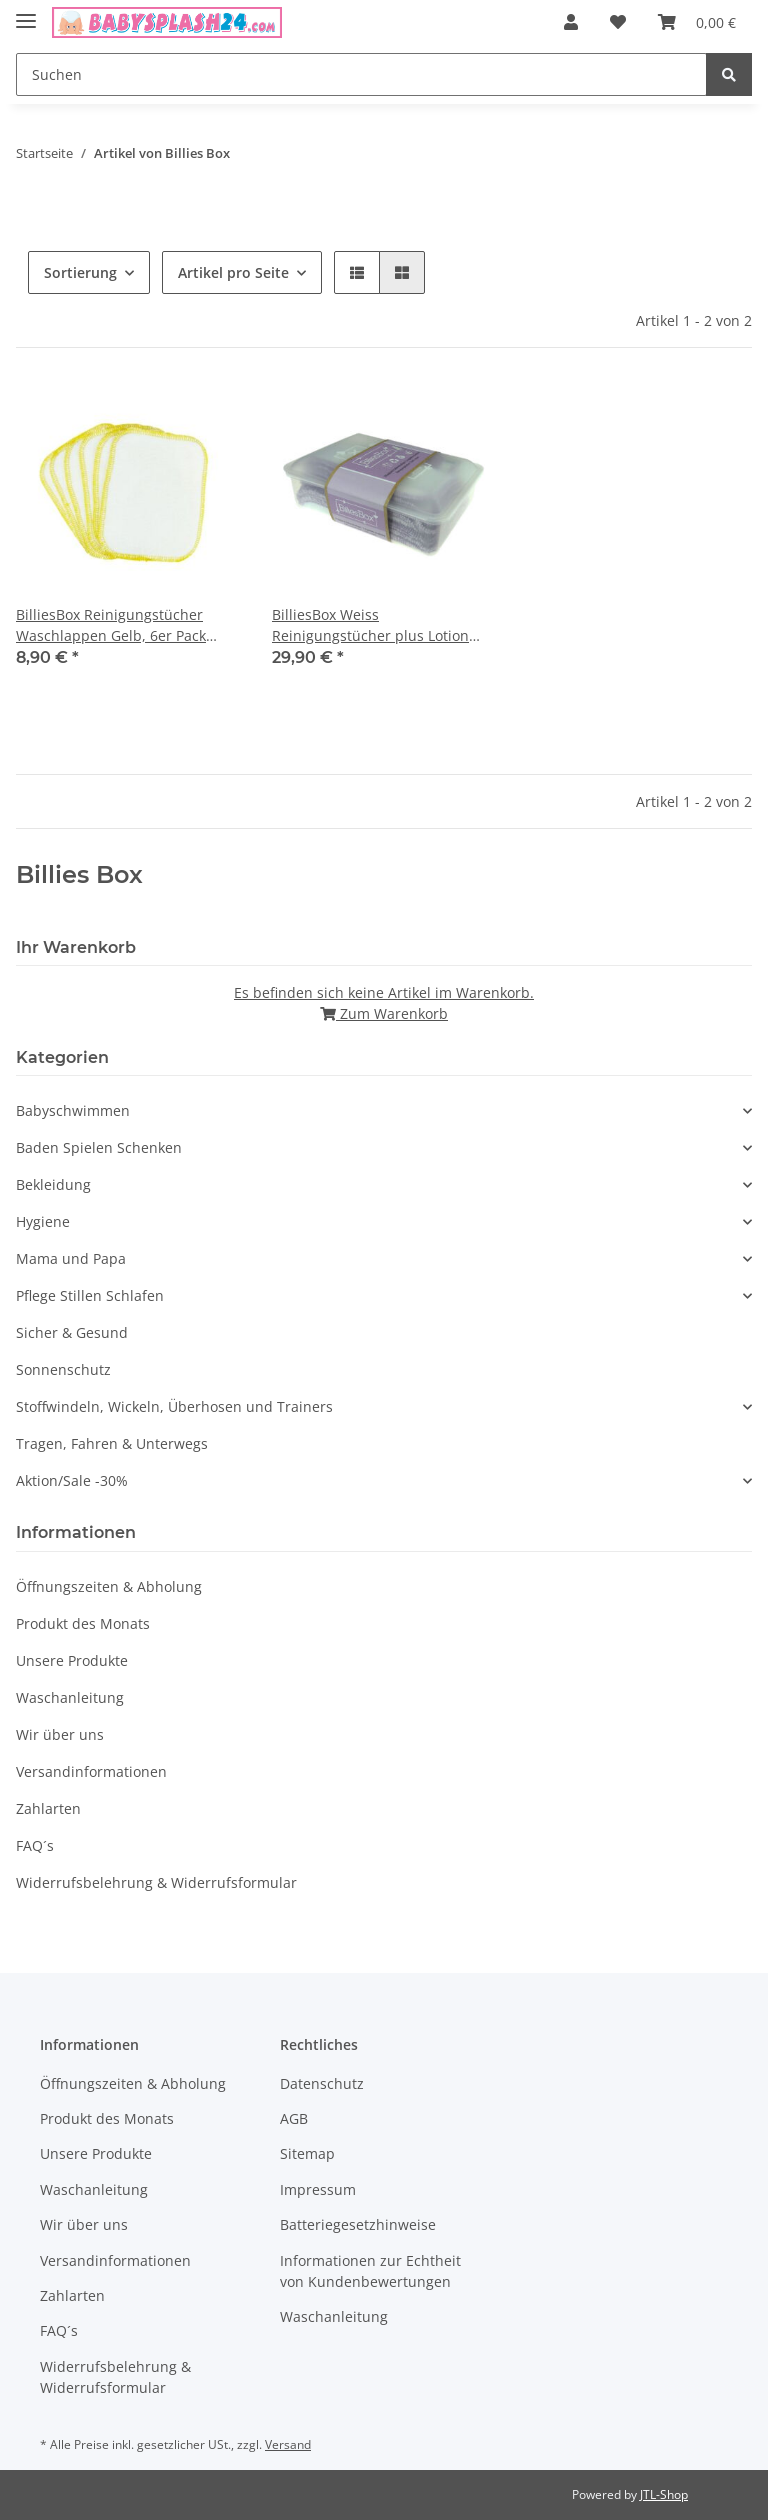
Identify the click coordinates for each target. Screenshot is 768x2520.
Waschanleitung (70, 1697)
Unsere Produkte (72, 1660)
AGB (294, 2118)
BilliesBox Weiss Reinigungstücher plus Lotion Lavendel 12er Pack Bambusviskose (370, 625)
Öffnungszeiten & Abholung (109, 1586)
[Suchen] (361, 74)
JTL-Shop (664, 2494)
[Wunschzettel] (618, 22)
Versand (288, 2444)
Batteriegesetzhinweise (358, 2224)
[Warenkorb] (697, 22)
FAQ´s (35, 1845)
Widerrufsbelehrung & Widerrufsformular (156, 1882)
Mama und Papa (71, 1258)
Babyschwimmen (73, 1110)
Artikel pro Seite (233, 272)
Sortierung (80, 272)
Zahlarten (48, 1808)
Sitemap (307, 2153)
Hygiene (43, 1221)
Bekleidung (53, 1184)
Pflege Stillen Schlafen (90, 1295)
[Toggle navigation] (26, 12)
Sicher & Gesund (72, 1332)
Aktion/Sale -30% (72, 1480)
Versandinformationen (91, 1771)
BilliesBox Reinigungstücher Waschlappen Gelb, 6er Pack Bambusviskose (111, 625)
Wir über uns (60, 1734)
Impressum (318, 2189)
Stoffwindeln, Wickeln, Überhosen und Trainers (174, 1406)
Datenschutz (322, 2083)
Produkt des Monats (83, 1623)
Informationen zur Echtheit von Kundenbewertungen (370, 2271)
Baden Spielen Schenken (99, 1147)
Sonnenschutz (63, 1369)
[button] (571, 22)
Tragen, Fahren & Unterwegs (112, 1443)
